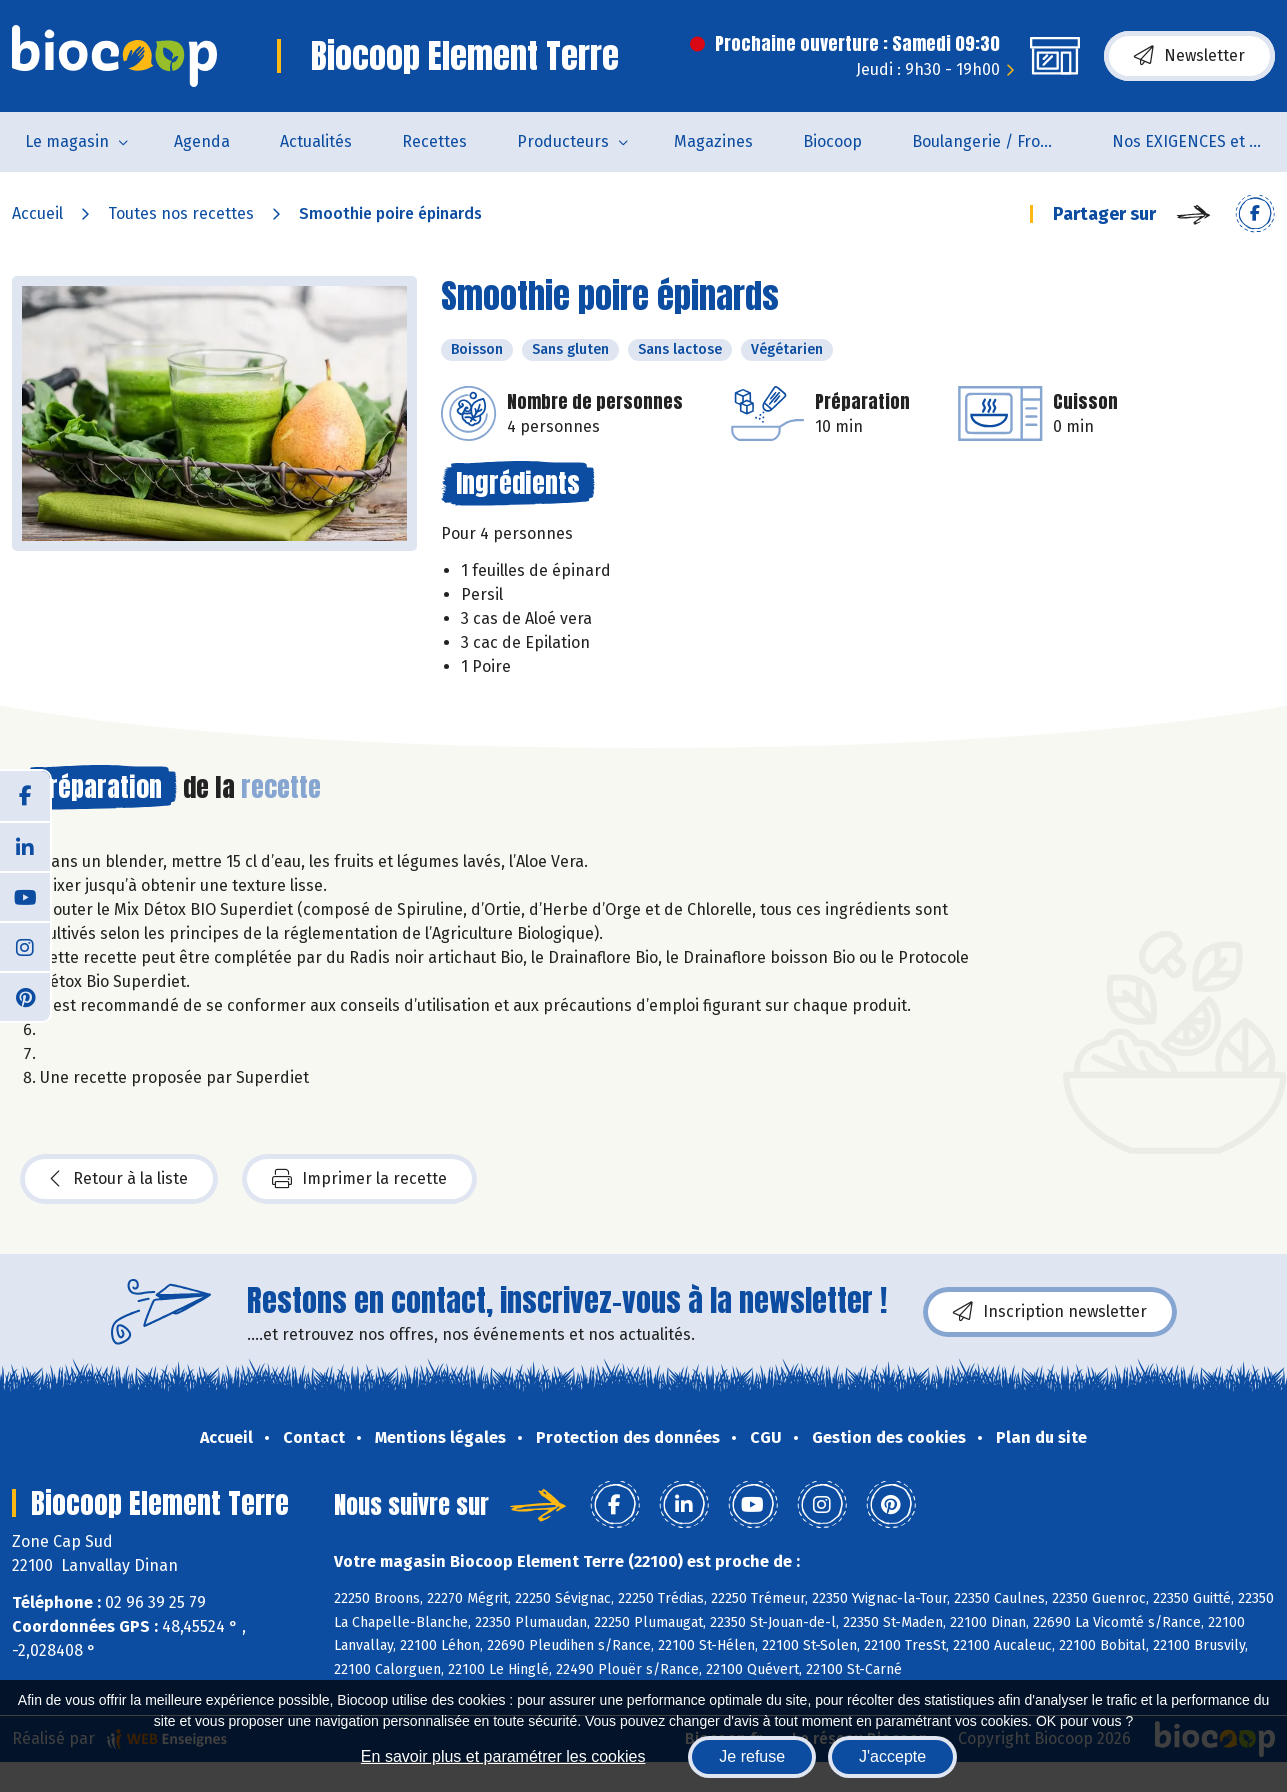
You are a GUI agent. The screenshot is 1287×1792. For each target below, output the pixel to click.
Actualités (316, 141)
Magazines (713, 141)
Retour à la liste (119, 1179)
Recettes (434, 141)
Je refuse (752, 1756)
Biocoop (832, 141)
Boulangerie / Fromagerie (999, 141)
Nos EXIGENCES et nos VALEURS (1199, 141)
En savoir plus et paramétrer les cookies (503, 1756)
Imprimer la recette (359, 1179)
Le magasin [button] (67, 141)
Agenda (202, 141)
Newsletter (1189, 56)
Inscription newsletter (1050, 1312)
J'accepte (892, 1756)
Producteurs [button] (563, 141)
